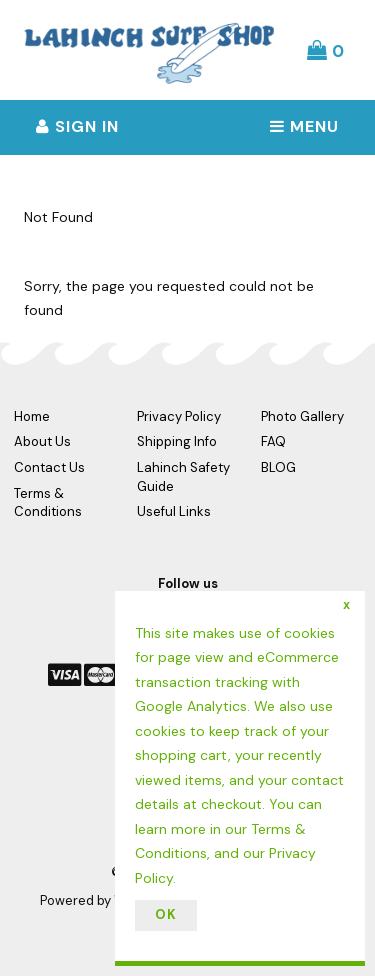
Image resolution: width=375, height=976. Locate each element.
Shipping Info (177, 441)
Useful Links (174, 511)
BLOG (278, 467)
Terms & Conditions (48, 503)
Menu (304, 126)
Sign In (77, 126)
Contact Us (49, 467)
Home (32, 416)
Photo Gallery (302, 416)
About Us (42, 441)
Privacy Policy (179, 416)
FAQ (273, 441)
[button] (325, 50)
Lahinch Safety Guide (183, 477)
